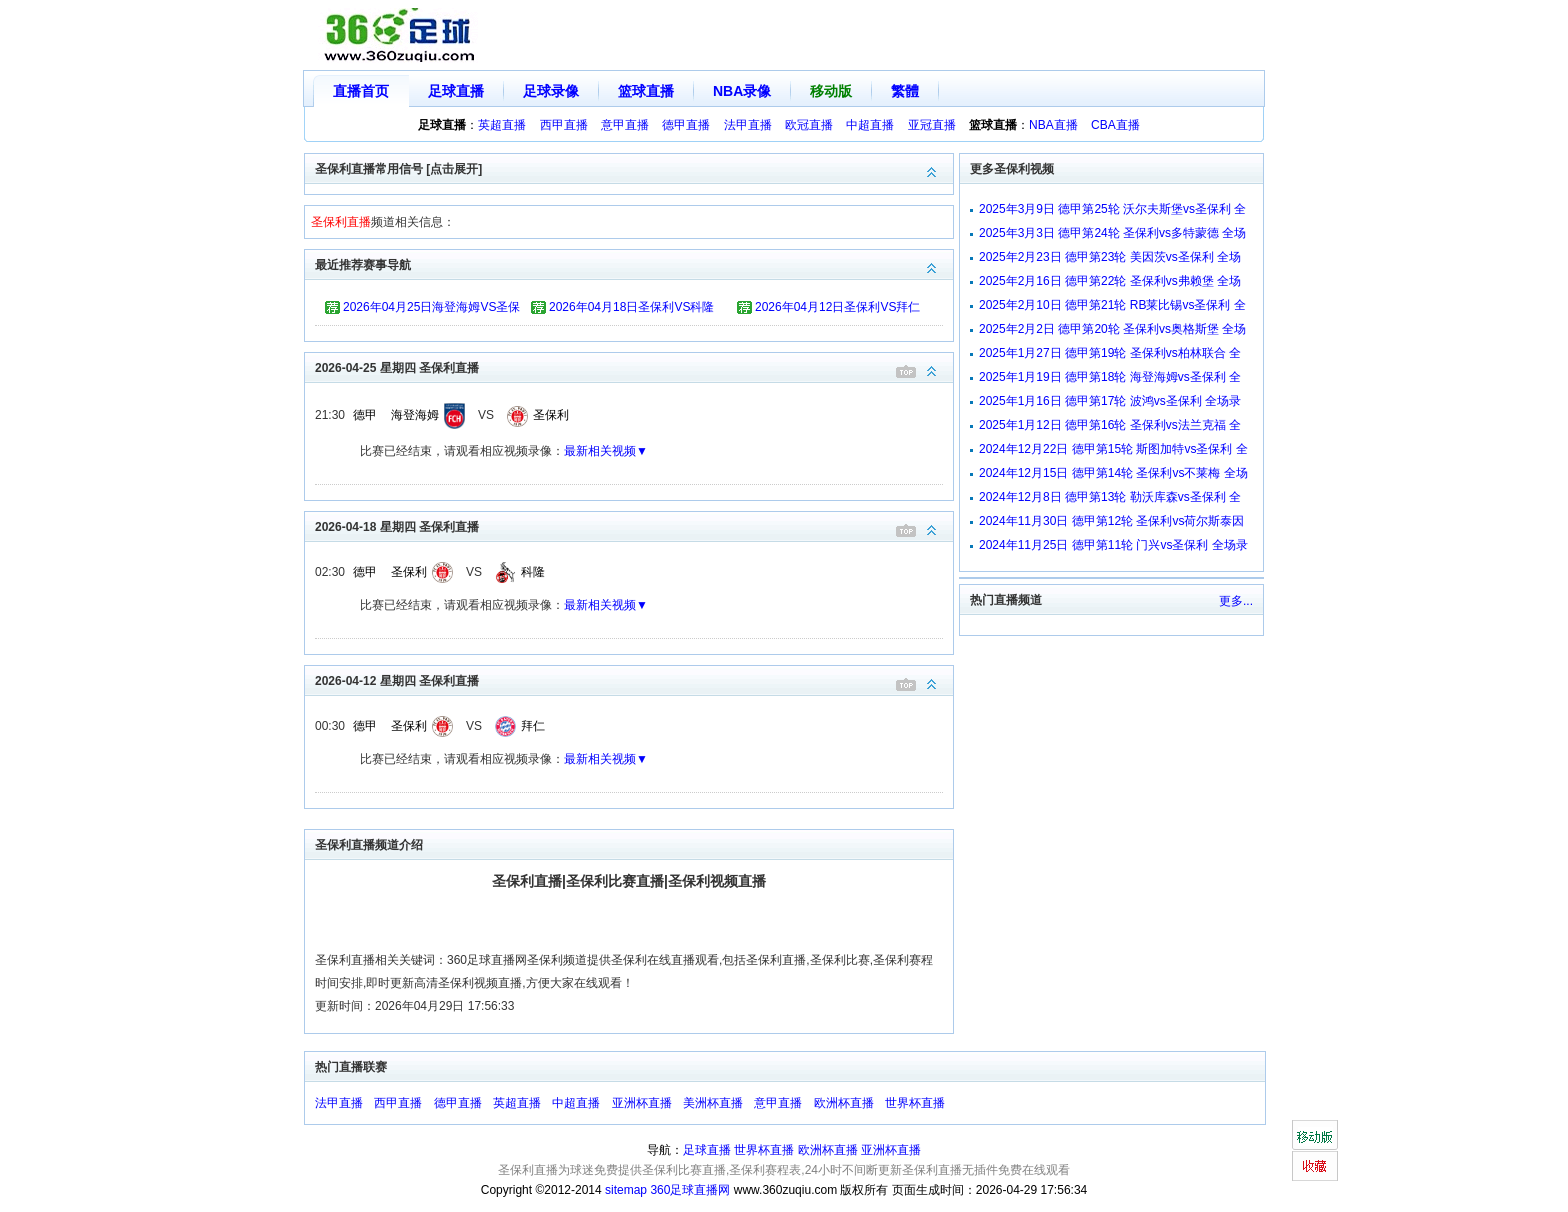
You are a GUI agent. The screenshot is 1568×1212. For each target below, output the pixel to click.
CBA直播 (1115, 125)
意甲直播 (625, 125)
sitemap (626, 1190)
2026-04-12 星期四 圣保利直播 (634, 679)
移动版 (831, 91)
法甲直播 (748, 125)
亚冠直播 (932, 125)
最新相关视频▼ (606, 451)
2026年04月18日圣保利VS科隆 (631, 307)
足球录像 (551, 91)
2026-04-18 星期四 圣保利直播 (634, 525)
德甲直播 (686, 125)
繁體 (905, 91)
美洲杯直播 (713, 1103)
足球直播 (456, 91)
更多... (1236, 601)
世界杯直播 (915, 1103)
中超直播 (870, 125)
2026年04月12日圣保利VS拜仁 (837, 307)
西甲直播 (564, 125)
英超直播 (502, 125)
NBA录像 (742, 91)
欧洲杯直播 (844, 1103)
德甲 (365, 415)
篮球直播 (646, 91)
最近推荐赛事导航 (634, 263)
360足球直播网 (690, 1190)
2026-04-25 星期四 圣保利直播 (634, 366)
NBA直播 (1053, 125)
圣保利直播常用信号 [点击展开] (634, 167)
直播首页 (361, 91)
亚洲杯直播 (642, 1103)
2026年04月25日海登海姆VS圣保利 (431, 310)
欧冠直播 (809, 125)
